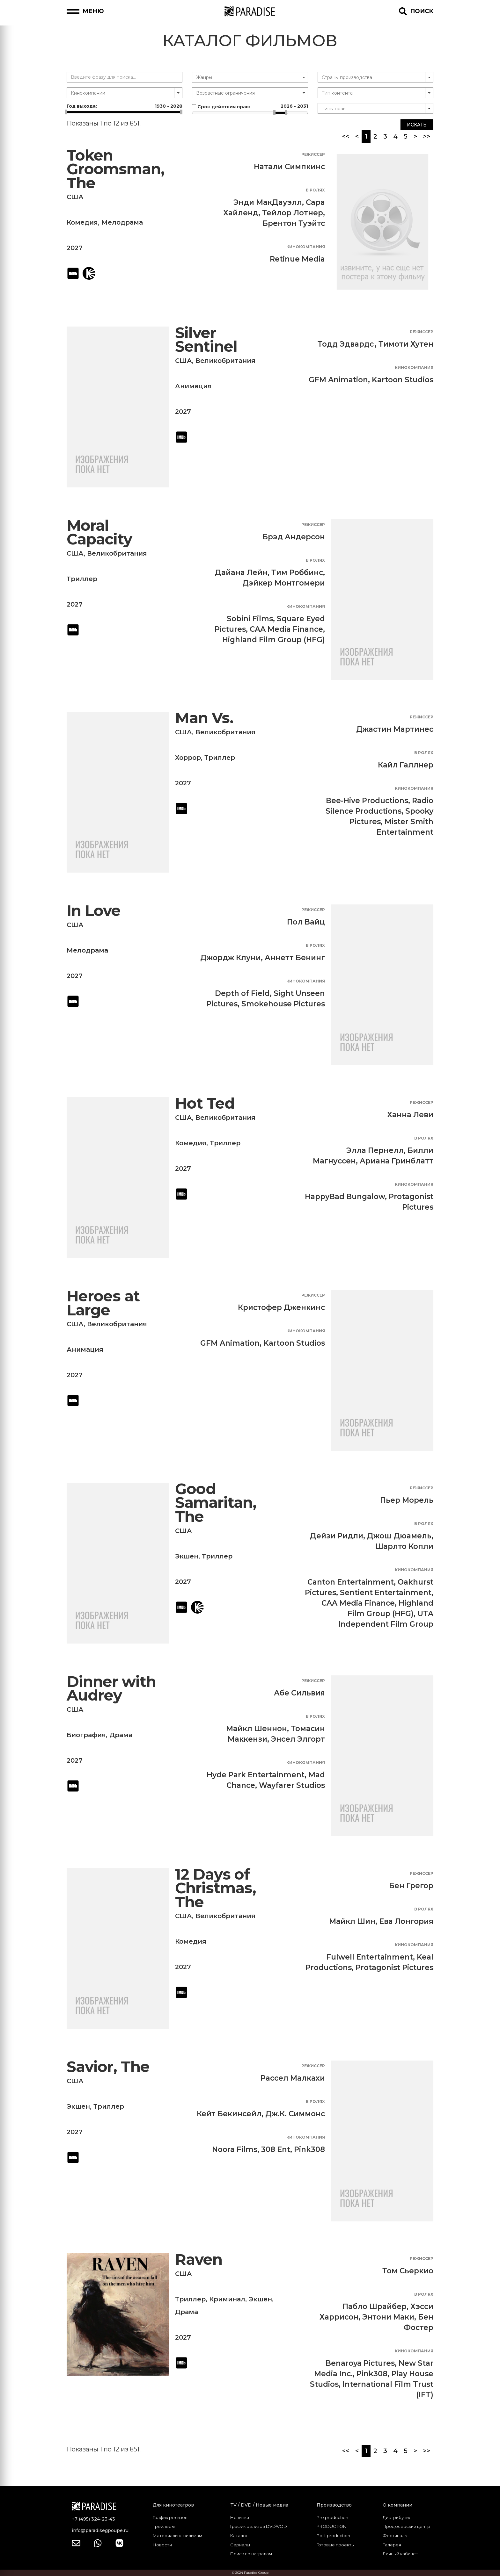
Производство (334, 2505)
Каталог (239, 2535)
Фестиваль (395, 2535)
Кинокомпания (305, 246)
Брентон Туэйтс (293, 223)
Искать (417, 124)
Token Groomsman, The (116, 169)
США (75, 197)
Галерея (392, 2544)
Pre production (332, 2517)
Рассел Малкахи (293, 2078)
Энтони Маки (388, 2317)
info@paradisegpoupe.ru (100, 2530)
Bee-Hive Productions (367, 800)
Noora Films (234, 2149)
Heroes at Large (103, 1303)
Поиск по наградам (251, 2553)
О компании (397, 2505)
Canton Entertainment (350, 1582)
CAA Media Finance (286, 629)
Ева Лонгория (406, 1921)
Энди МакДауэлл (267, 202)
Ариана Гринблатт (396, 1160)
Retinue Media (297, 259)
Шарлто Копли (404, 1546)
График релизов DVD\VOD (258, 2526)
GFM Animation (338, 379)
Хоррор (188, 757)
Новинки (239, 2517)
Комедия (82, 222)
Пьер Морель (406, 1500)
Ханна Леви (410, 1114)
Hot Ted (205, 1103)
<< (345, 136)
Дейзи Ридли (336, 1535)
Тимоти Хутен (406, 344)
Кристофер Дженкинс (281, 1307)
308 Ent (275, 2149)
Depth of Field (242, 993)
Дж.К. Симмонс (295, 2113)
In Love (94, 911)
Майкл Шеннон (256, 1728)
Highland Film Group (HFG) (273, 639)
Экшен (186, 1556)
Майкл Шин (352, 1921)
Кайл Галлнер (405, 764)
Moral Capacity (99, 532)
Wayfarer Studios (292, 1785)
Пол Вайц (306, 921)
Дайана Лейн (241, 572)
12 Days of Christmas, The (215, 1888)
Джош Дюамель (399, 1535)
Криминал (227, 2299)
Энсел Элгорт (298, 1739)
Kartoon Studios (402, 379)
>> (426, 136)
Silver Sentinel (206, 340)
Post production (333, 2535)
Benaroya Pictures (360, 2363)
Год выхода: (124, 106)
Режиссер (313, 154)
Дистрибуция (397, 2517)
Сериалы (240, 2544)
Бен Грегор (411, 1885)
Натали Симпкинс (289, 166)
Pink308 (309, 2149)
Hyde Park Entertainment (256, 1774)
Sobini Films (250, 618)
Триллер (82, 579)
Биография (86, 1735)
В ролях (315, 190)
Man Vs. (204, 718)
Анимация (193, 386)
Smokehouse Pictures (283, 1003)
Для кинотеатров (173, 2505)
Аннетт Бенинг (295, 957)
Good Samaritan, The (215, 1503)
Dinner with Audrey (111, 1689)
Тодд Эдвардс (346, 344)
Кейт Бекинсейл (229, 2113)
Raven (198, 2259)
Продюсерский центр (406, 2526)
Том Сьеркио (407, 2270)
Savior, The (108, 2067)
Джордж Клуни (230, 957)
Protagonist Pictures (394, 1967)
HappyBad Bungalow (345, 1196)
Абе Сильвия (299, 1692)
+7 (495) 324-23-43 (93, 2519)
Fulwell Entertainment (369, 1957)
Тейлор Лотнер (292, 212)
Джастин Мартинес (394, 729)
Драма (120, 1735)
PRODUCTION (331, 2526)
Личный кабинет (400, 2553)
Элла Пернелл (375, 1150)
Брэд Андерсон (293, 536)
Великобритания (225, 360)
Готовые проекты (336, 2544)
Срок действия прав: (250, 106)
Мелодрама (122, 222)
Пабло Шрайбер (374, 2306)
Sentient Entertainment (385, 1592)
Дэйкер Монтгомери (283, 583)
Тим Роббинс (297, 572)
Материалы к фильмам (177, 2535)
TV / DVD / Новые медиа (259, 2505)
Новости (162, 2544)
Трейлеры (164, 2526)
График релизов (170, 2517)
